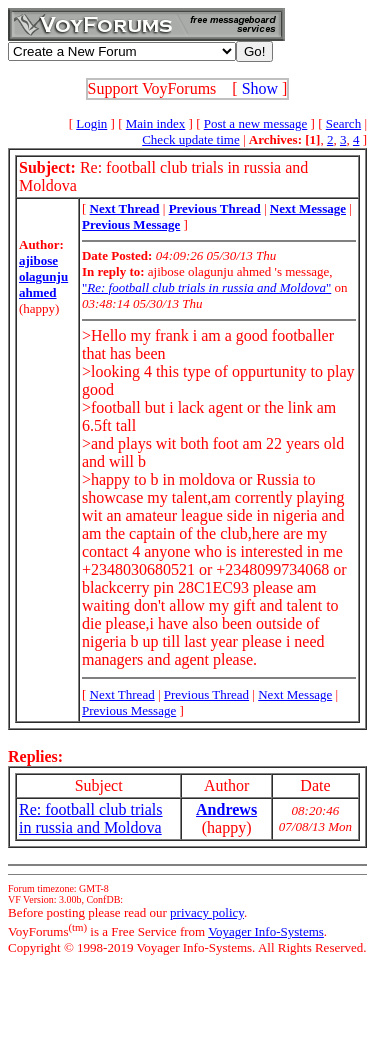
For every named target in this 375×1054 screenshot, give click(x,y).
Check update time (190, 139)
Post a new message (256, 123)
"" (206, 287)
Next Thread (122, 694)
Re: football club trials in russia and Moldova (91, 818)
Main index (156, 123)
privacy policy (207, 912)
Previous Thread (206, 694)
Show (260, 88)
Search (343, 123)
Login (91, 123)
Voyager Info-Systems (266, 931)
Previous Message (129, 710)
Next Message (295, 694)
